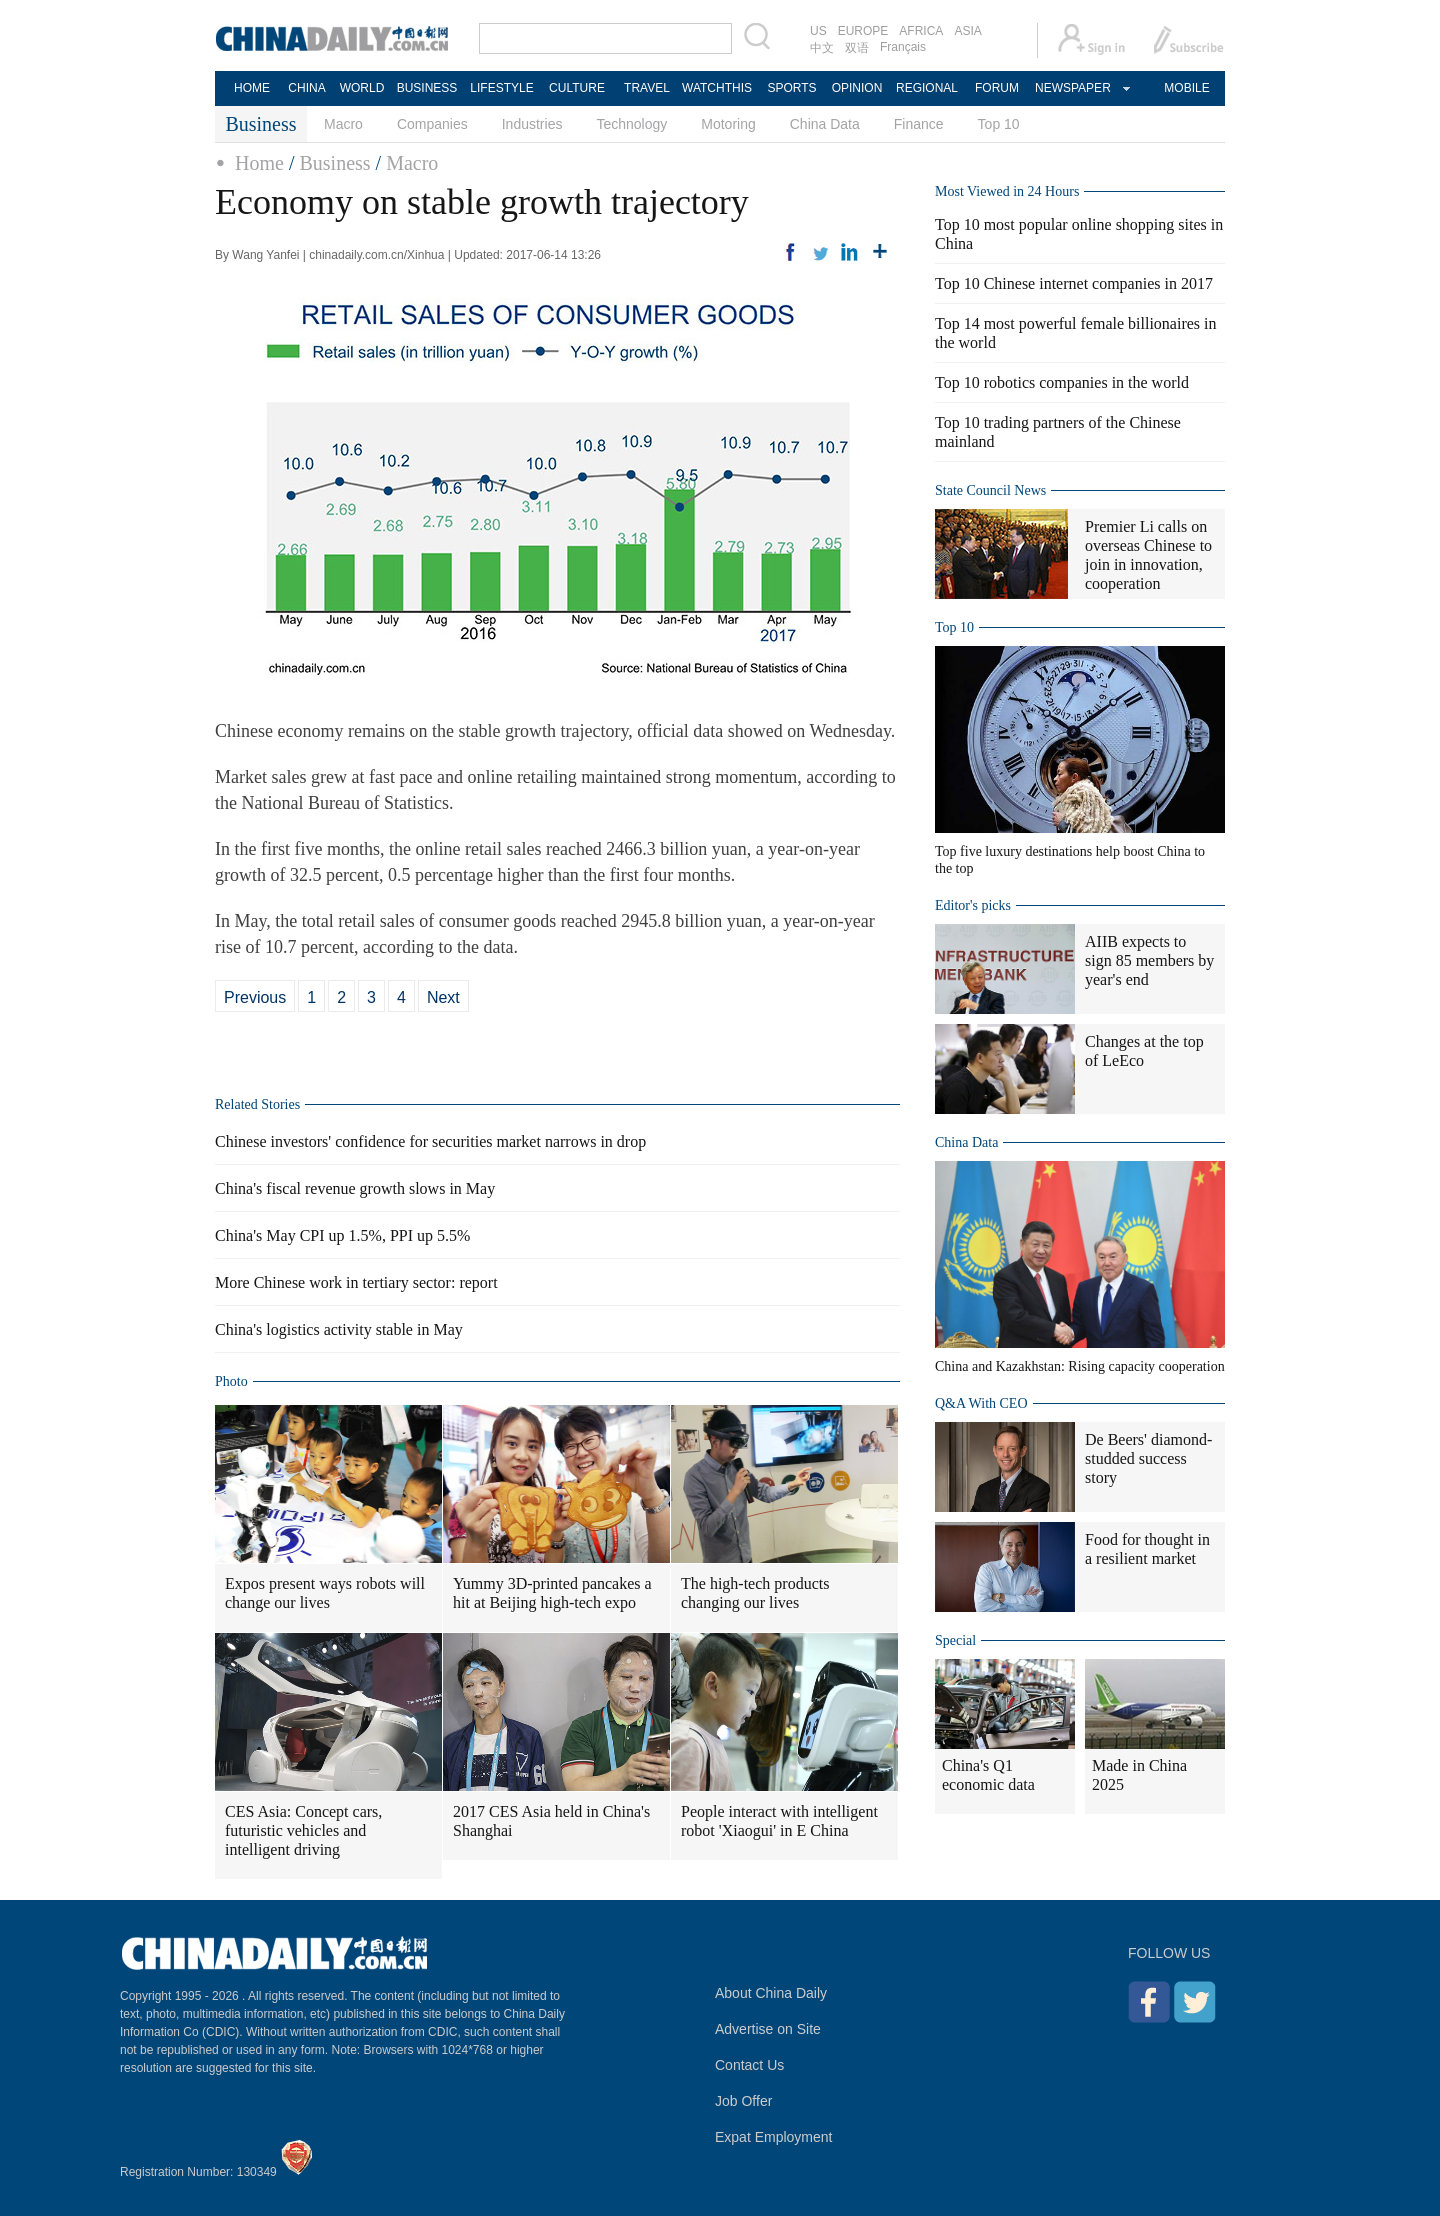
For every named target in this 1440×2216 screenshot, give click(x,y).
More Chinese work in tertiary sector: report (356, 1282)
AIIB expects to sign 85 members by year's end (1149, 960)
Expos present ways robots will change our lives (325, 1593)
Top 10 (999, 124)
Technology (631, 124)
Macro (343, 124)
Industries (532, 124)
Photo (231, 1381)
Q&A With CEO (981, 1403)
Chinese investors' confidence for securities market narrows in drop (430, 1141)
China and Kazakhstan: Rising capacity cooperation (1080, 1366)
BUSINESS (427, 88)
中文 (822, 48)
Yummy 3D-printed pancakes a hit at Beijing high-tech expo (552, 1593)
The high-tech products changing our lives (755, 1593)
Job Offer (743, 2101)
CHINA (306, 88)
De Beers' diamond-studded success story (1148, 1458)
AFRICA (921, 31)
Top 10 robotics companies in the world (1062, 382)
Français (903, 47)
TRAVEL (647, 88)
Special (955, 1640)
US (818, 31)
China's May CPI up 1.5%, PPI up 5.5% (342, 1235)
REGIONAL (927, 88)
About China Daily (771, 1993)
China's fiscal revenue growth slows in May (355, 1188)
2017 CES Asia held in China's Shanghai (551, 1821)
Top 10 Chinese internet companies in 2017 (1074, 283)
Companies (432, 124)
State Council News (990, 490)
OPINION (857, 88)
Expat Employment (774, 2137)
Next (443, 997)
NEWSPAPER (1072, 88)
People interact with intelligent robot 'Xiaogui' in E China (779, 1821)
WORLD (362, 88)
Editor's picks (973, 905)
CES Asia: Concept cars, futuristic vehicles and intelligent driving (303, 1830)
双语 (857, 48)
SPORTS (791, 88)
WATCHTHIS (717, 88)
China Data (825, 124)
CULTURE (577, 88)
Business (334, 163)
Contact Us (749, 2065)
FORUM (997, 88)
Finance (919, 124)
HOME (252, 88)
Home (259, 163)
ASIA (967, 31)
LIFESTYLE (501, 88)
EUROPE (863, 31)
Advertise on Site (768, 2029)
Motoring (728, 124)
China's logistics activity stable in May (339, 1329)
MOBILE (1186, 88)
